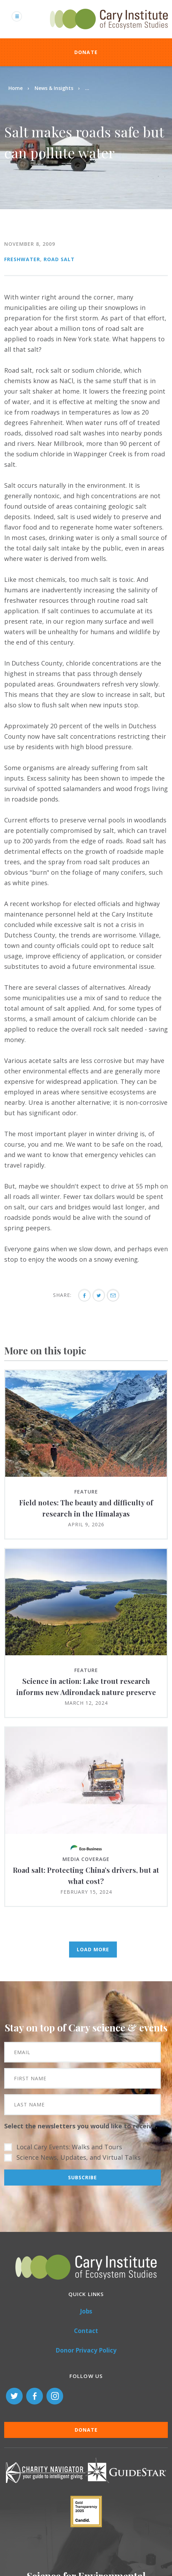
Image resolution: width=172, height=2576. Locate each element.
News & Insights (54, 88)
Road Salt (59, 259)
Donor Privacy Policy (86, 2350)
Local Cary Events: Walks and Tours (69, 2147)
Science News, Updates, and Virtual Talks (78, 2157)
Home (15, 88)
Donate (86, 52)
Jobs (86, 2311)
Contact (86, 2331)
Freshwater (22, 259)
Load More (93, 1949)
